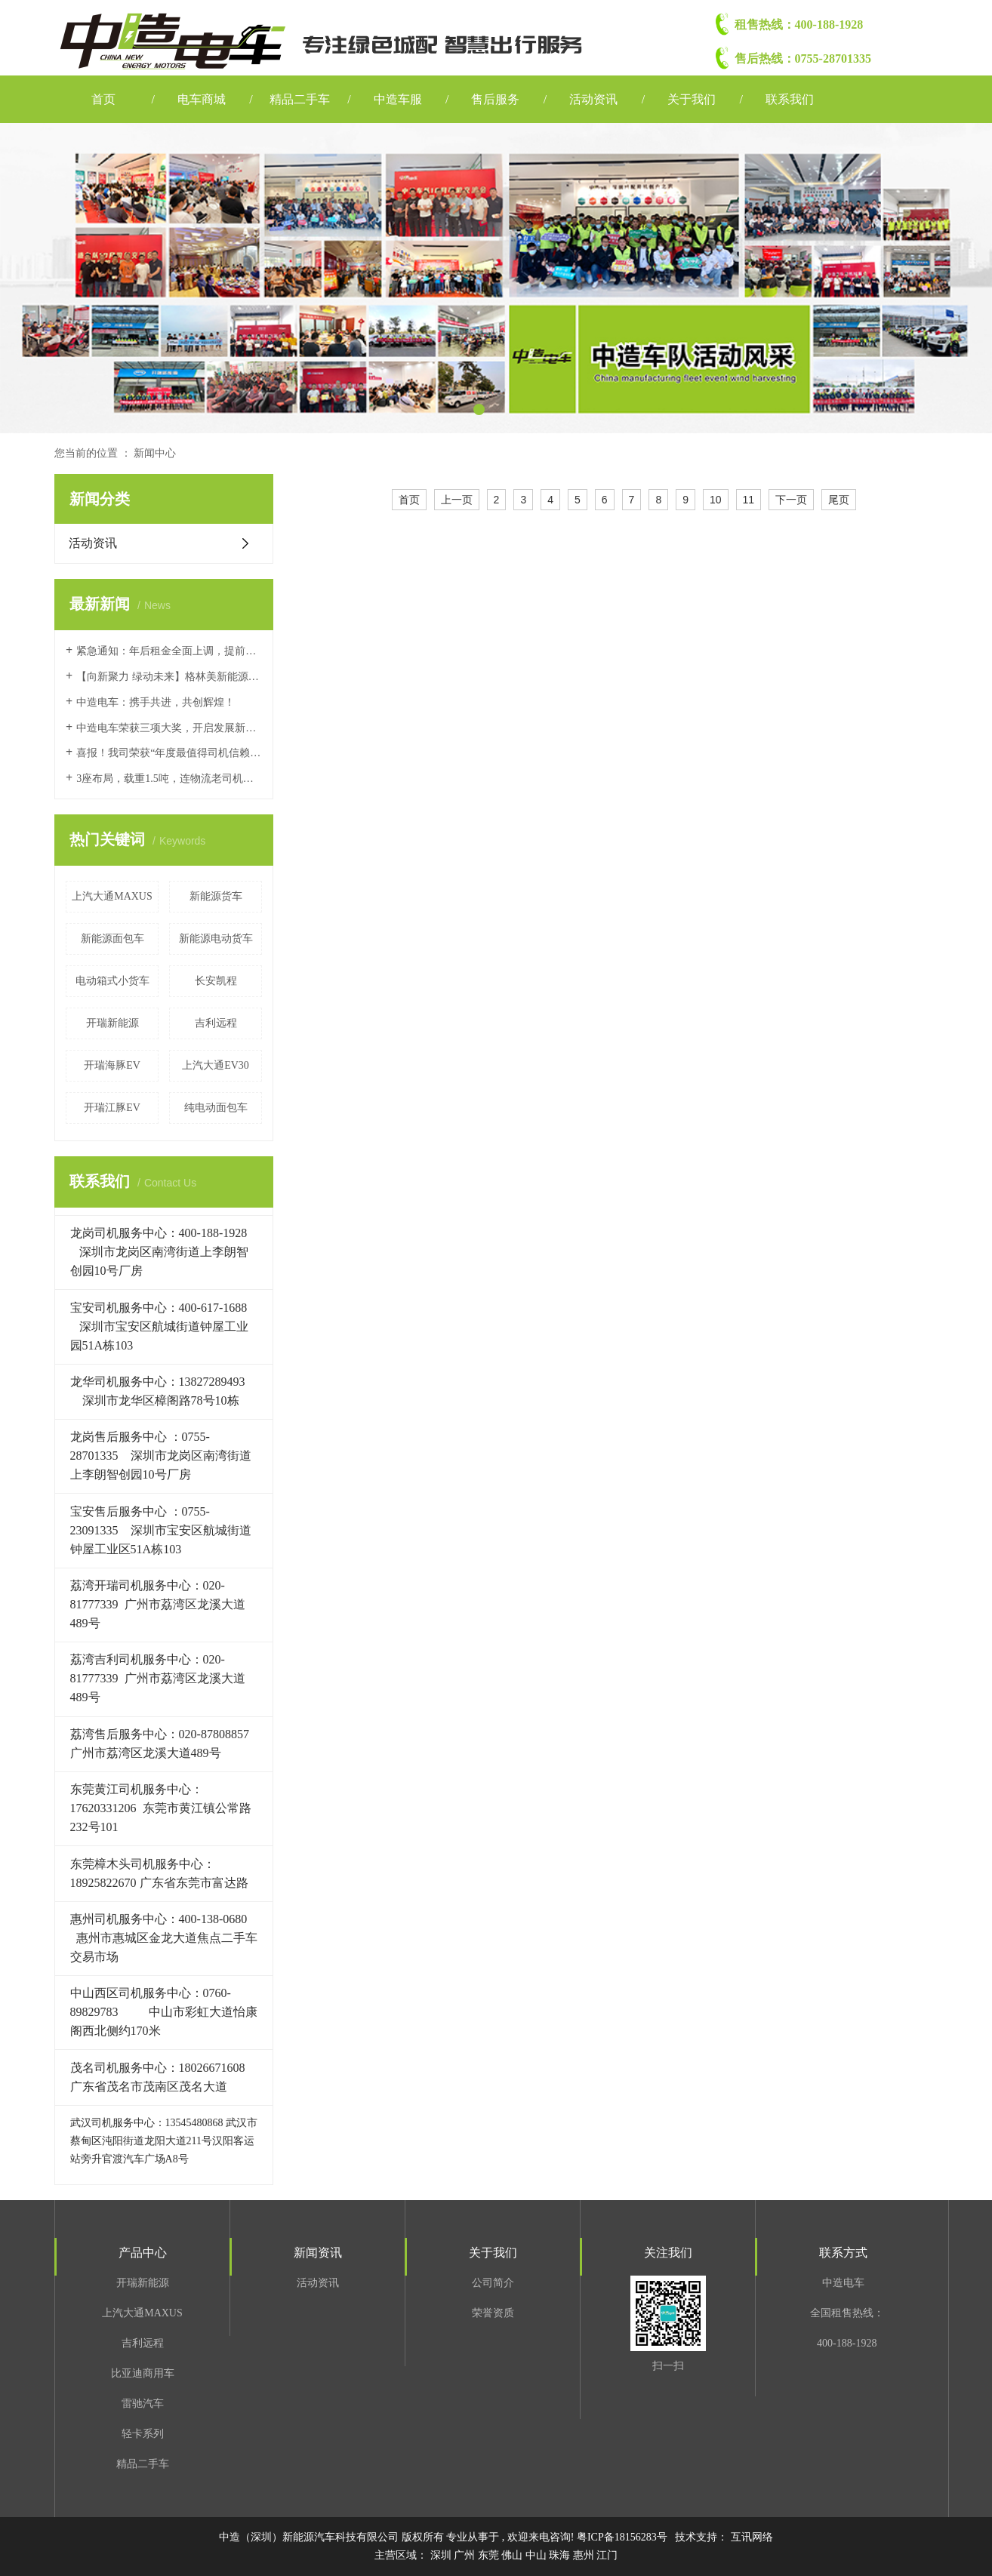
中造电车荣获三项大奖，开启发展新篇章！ (169, 728)
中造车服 (398, 99)
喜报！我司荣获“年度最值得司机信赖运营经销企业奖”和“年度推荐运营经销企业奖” (169, 753)
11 (749, 500)
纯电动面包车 (216, 1107)
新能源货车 (215, 896)
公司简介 (493, 2282)
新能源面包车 (112, 938)
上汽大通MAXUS (112, 896)
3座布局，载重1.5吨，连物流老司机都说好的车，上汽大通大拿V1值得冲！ (169, 778)
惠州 (585, 2555)
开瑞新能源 (112, 1023)
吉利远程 (216, 1023)
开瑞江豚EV (112, 1107)
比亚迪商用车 (142, 2373)
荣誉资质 (493, 2313)
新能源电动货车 (216, 938)
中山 (537, 2555)
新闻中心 (155, 453)
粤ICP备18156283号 (622, 2537)
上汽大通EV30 (215, 1065)
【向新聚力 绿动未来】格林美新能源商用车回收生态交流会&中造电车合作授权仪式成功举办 (169, 676)
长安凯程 (216, 980)
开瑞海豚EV (112, 1065)
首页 (103, 99)
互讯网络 (752, 2537)
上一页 (457, 500)
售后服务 (495, 99)
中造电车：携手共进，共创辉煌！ (155, 702)
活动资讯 (593, 99)
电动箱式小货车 (112, 980)
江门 (607, 2555)
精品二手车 (300, 99)
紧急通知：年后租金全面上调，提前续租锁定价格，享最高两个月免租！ (169, 651)
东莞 (490, 2555)
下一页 (791, 500)
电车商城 (201, 99)
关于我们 (691, 99)
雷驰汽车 (143, 2403)
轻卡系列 (143, 2433)
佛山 (513, 2555)
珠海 (561, 2555)
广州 (466, 2555)
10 (716, 500)
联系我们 (790, 99)
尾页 (838, 500)
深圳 (442, 2555)
